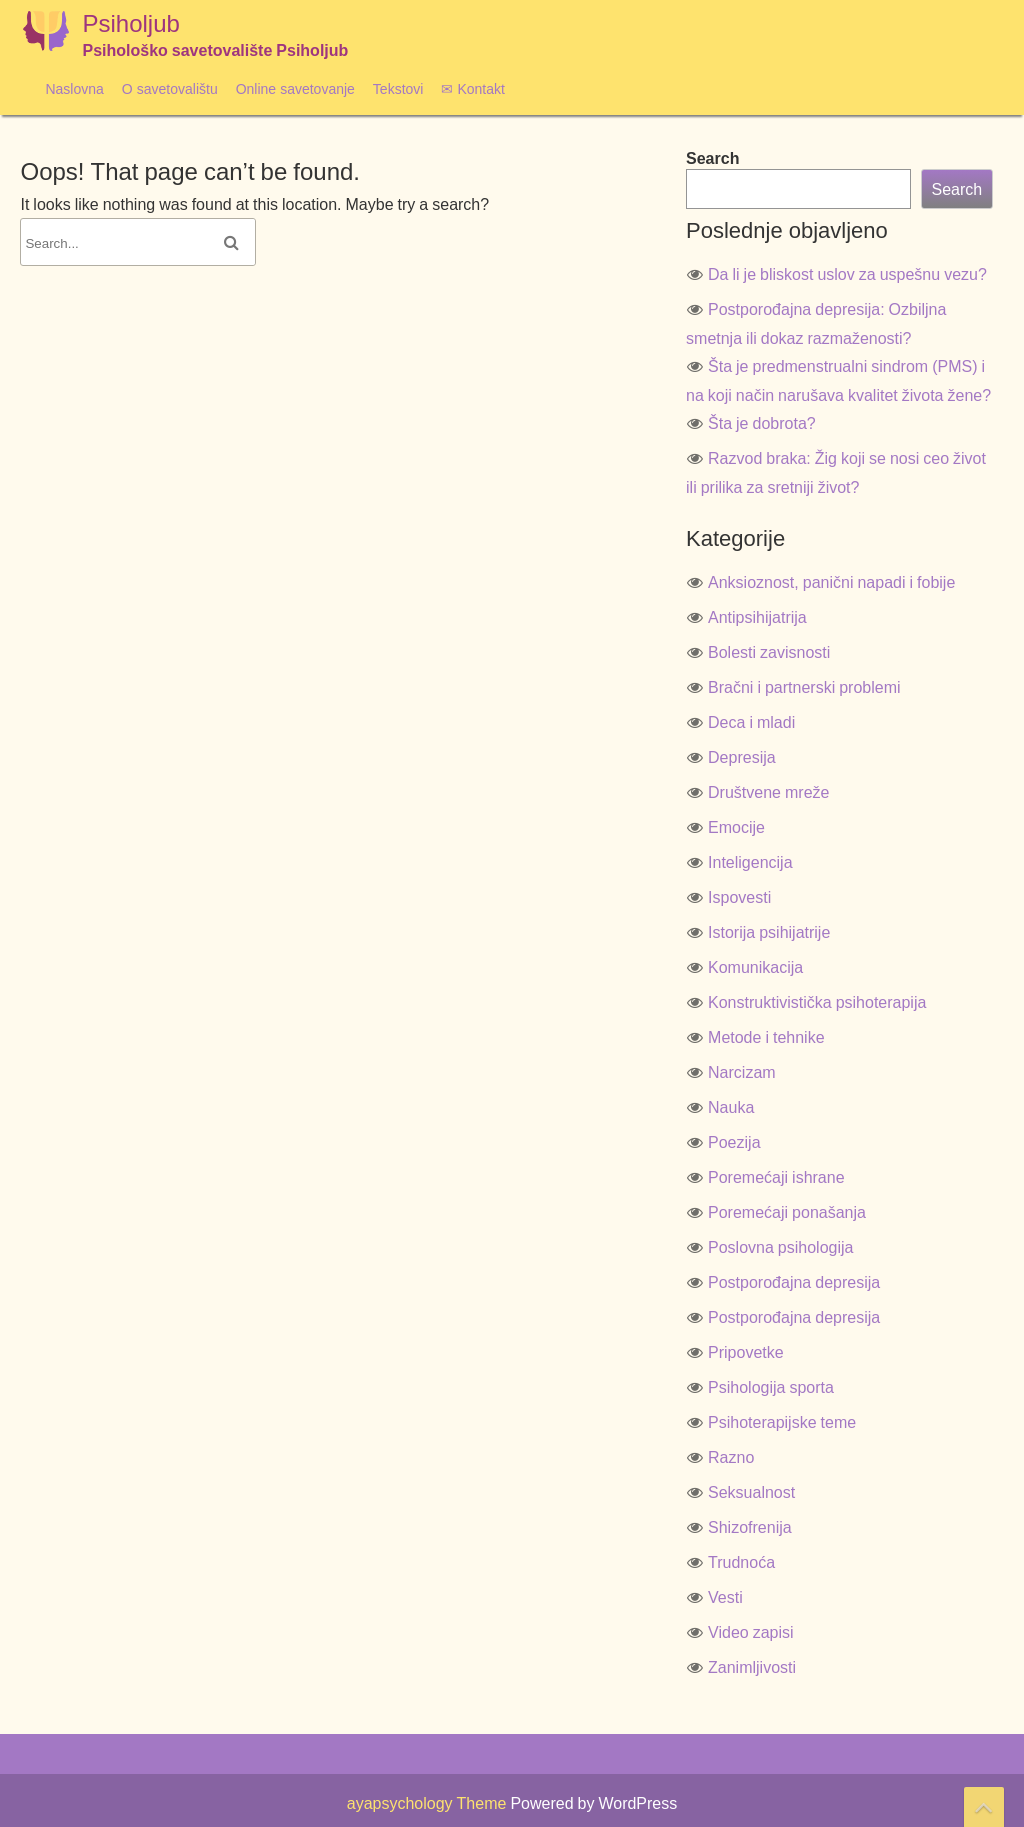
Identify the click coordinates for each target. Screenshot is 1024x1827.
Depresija (742, 757)
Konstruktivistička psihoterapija (817, 1002)
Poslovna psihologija (780, 1247)
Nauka (731, 1107)
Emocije (736, 827)
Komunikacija (755, 967)
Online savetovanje (295, 88)
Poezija (734, 1142)
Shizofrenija (750, 1527)
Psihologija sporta (771, 1387)
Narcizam (742, 1072)
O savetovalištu (170, 88)
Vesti (725, 1597)
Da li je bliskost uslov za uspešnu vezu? (847, 274)
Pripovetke (746, 1352)
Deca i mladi (751, 722)
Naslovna (74, 88)
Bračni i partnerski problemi (804, 687)
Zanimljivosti (752, 1667)
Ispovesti (739, 897)
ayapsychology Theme (429, 1803)
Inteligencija (750, 862)
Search (712, 158)
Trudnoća (741, 1562)
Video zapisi (751, 1632)
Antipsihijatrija (757, 617)
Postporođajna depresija (794, 1282)
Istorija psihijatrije (769, 932)
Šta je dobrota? (762, 423)
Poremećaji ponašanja (787, 1212)
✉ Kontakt (472, 88)
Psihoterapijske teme (782, 1422)
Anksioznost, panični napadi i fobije (831, 582)
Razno (731, 1457)
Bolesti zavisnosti (769, 652)
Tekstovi (398, 88)
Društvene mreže (768, 792)
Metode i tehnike (766, 1037)
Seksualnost (751, 1492)
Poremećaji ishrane (776, 1177)
